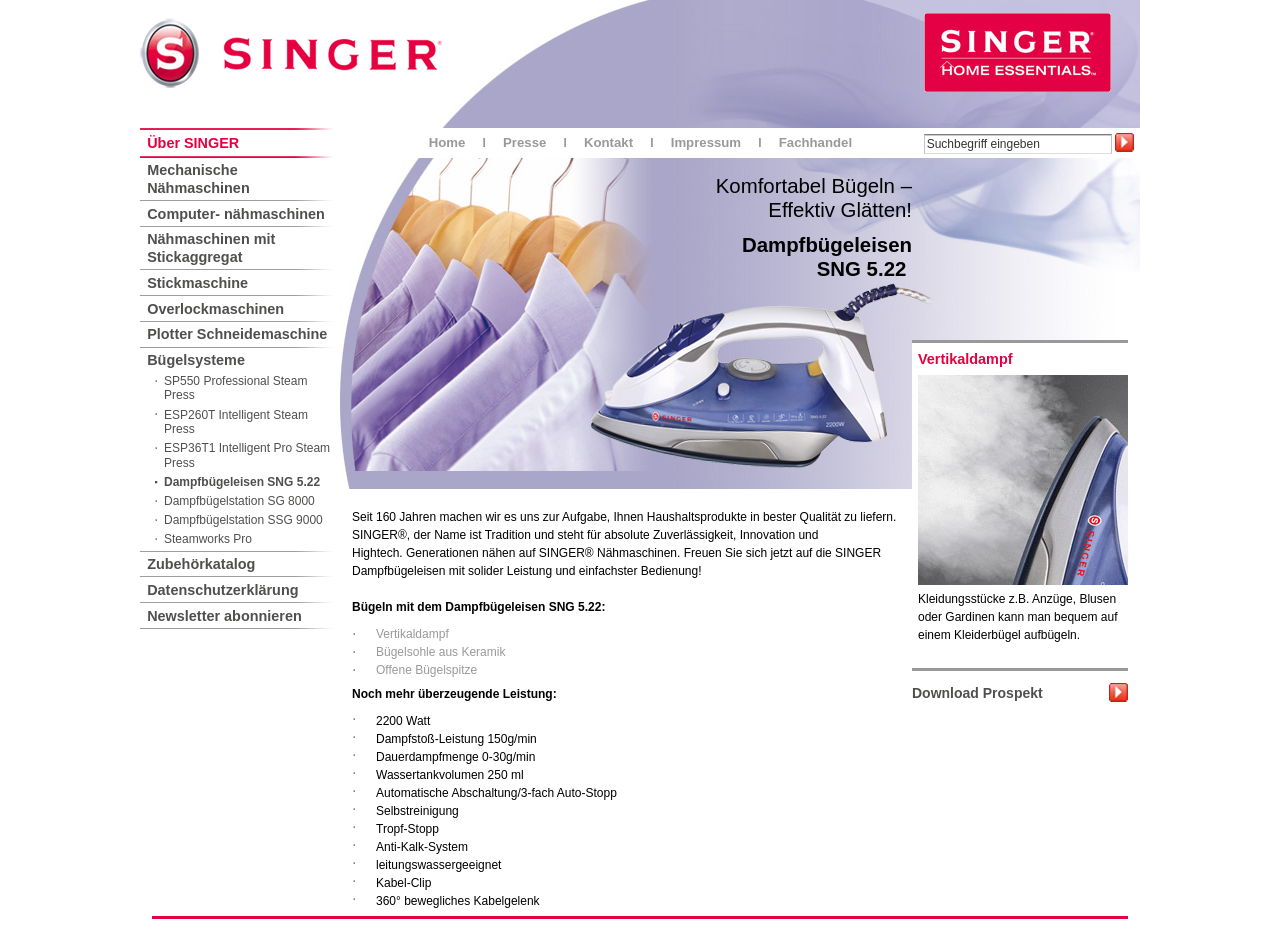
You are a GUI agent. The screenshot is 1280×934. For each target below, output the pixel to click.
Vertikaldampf (412, 634)
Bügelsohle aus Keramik (440, 652)
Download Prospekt (977, 693)
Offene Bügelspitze (426, 670)
